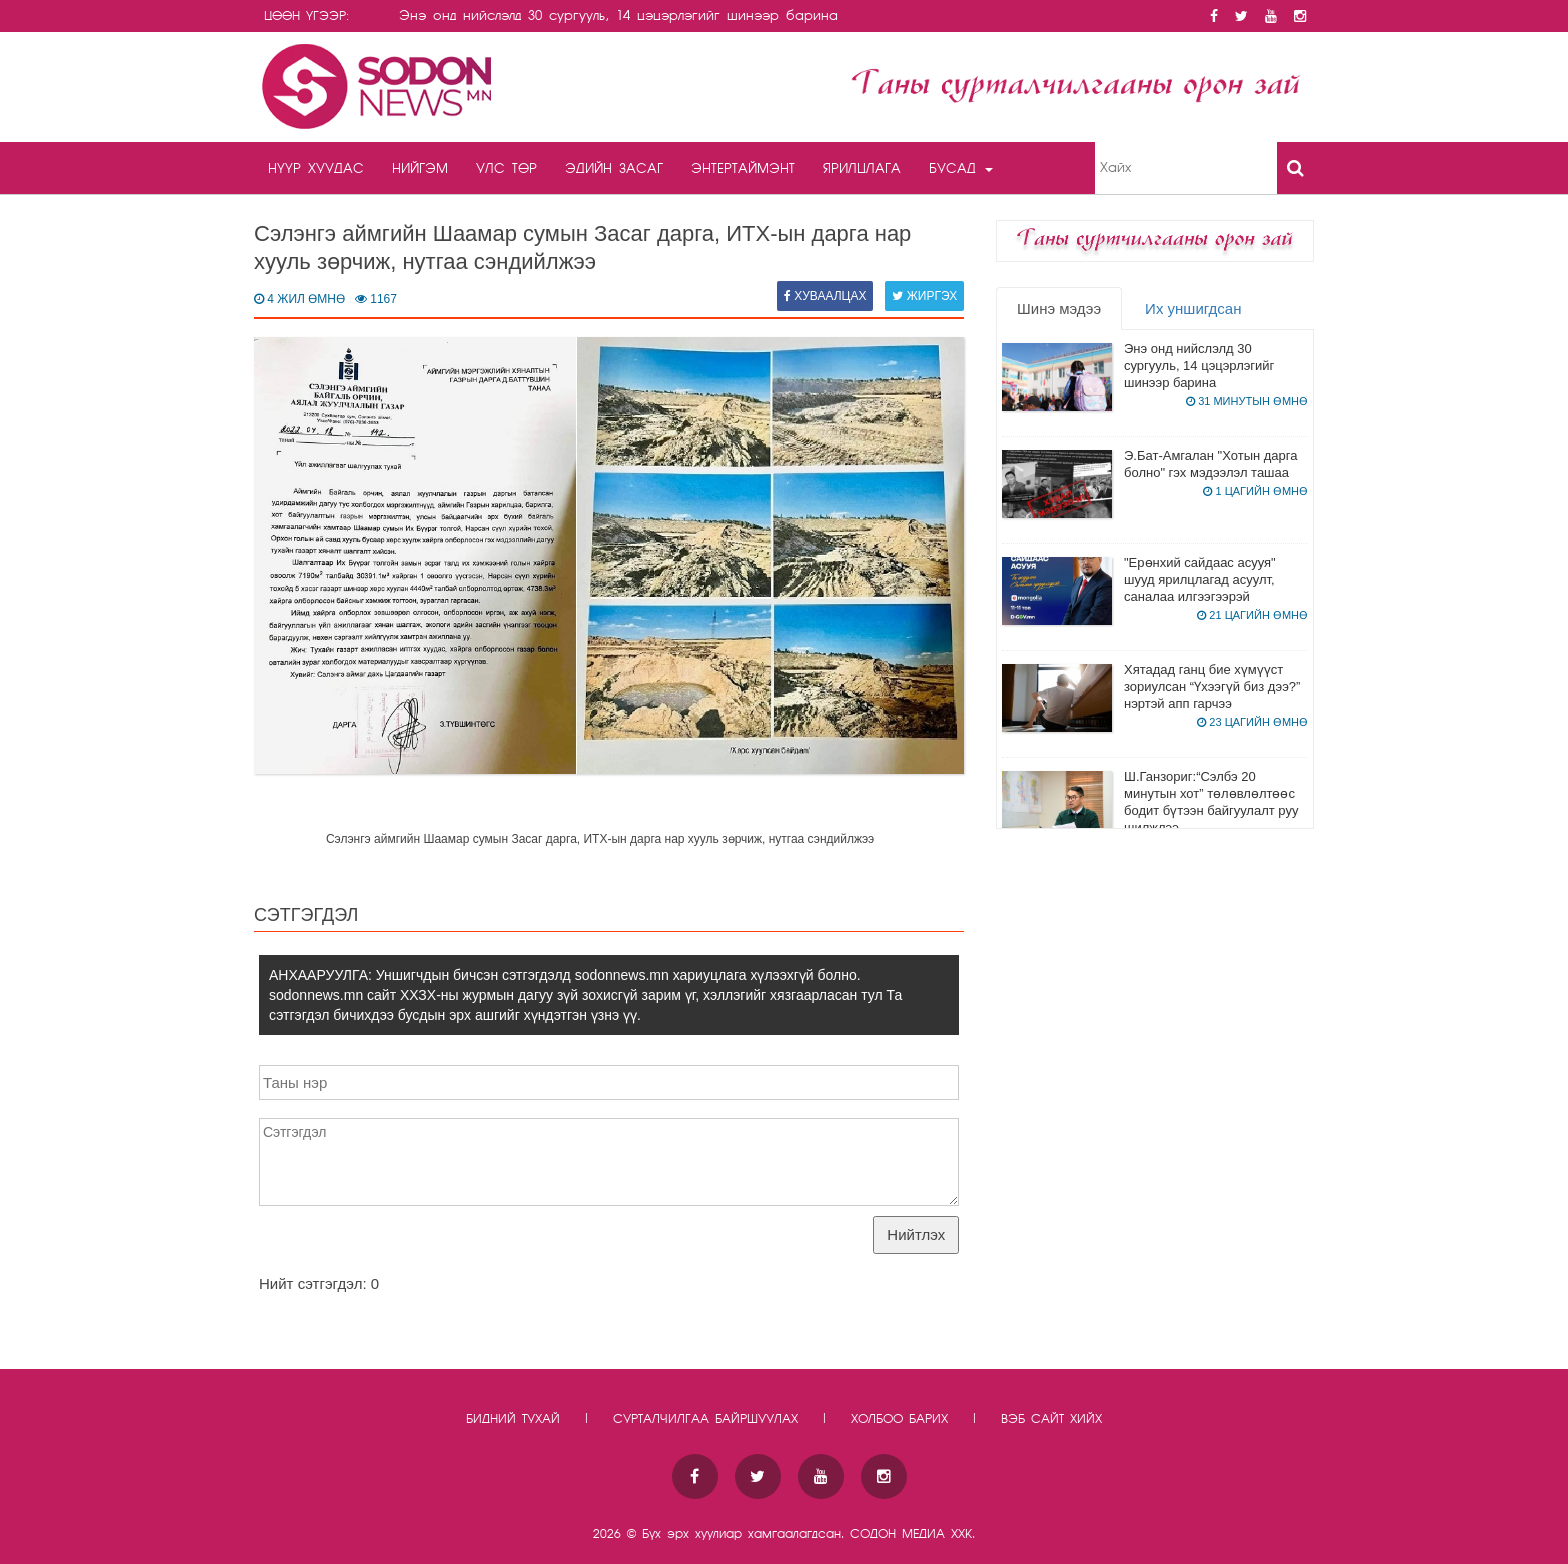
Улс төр (506, 168)
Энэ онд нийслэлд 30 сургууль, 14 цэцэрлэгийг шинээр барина (1199, 365)
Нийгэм (420, 168)
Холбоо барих (899, 1419)
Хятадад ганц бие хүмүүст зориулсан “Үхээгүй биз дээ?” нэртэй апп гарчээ (1212, 686)
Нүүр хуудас (316, 168)
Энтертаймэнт (743, 168)
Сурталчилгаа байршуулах (705, 1419)
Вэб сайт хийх (1051, 1419)
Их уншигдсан (1193, 308)
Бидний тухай (513, 1419)
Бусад (961, 168)
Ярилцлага (862, 168)
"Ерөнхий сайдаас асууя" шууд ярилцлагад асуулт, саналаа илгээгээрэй (1200, 579)
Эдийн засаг (614, 168)
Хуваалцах (825, 296)
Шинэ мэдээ (1059, 308)
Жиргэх (924, 296)
